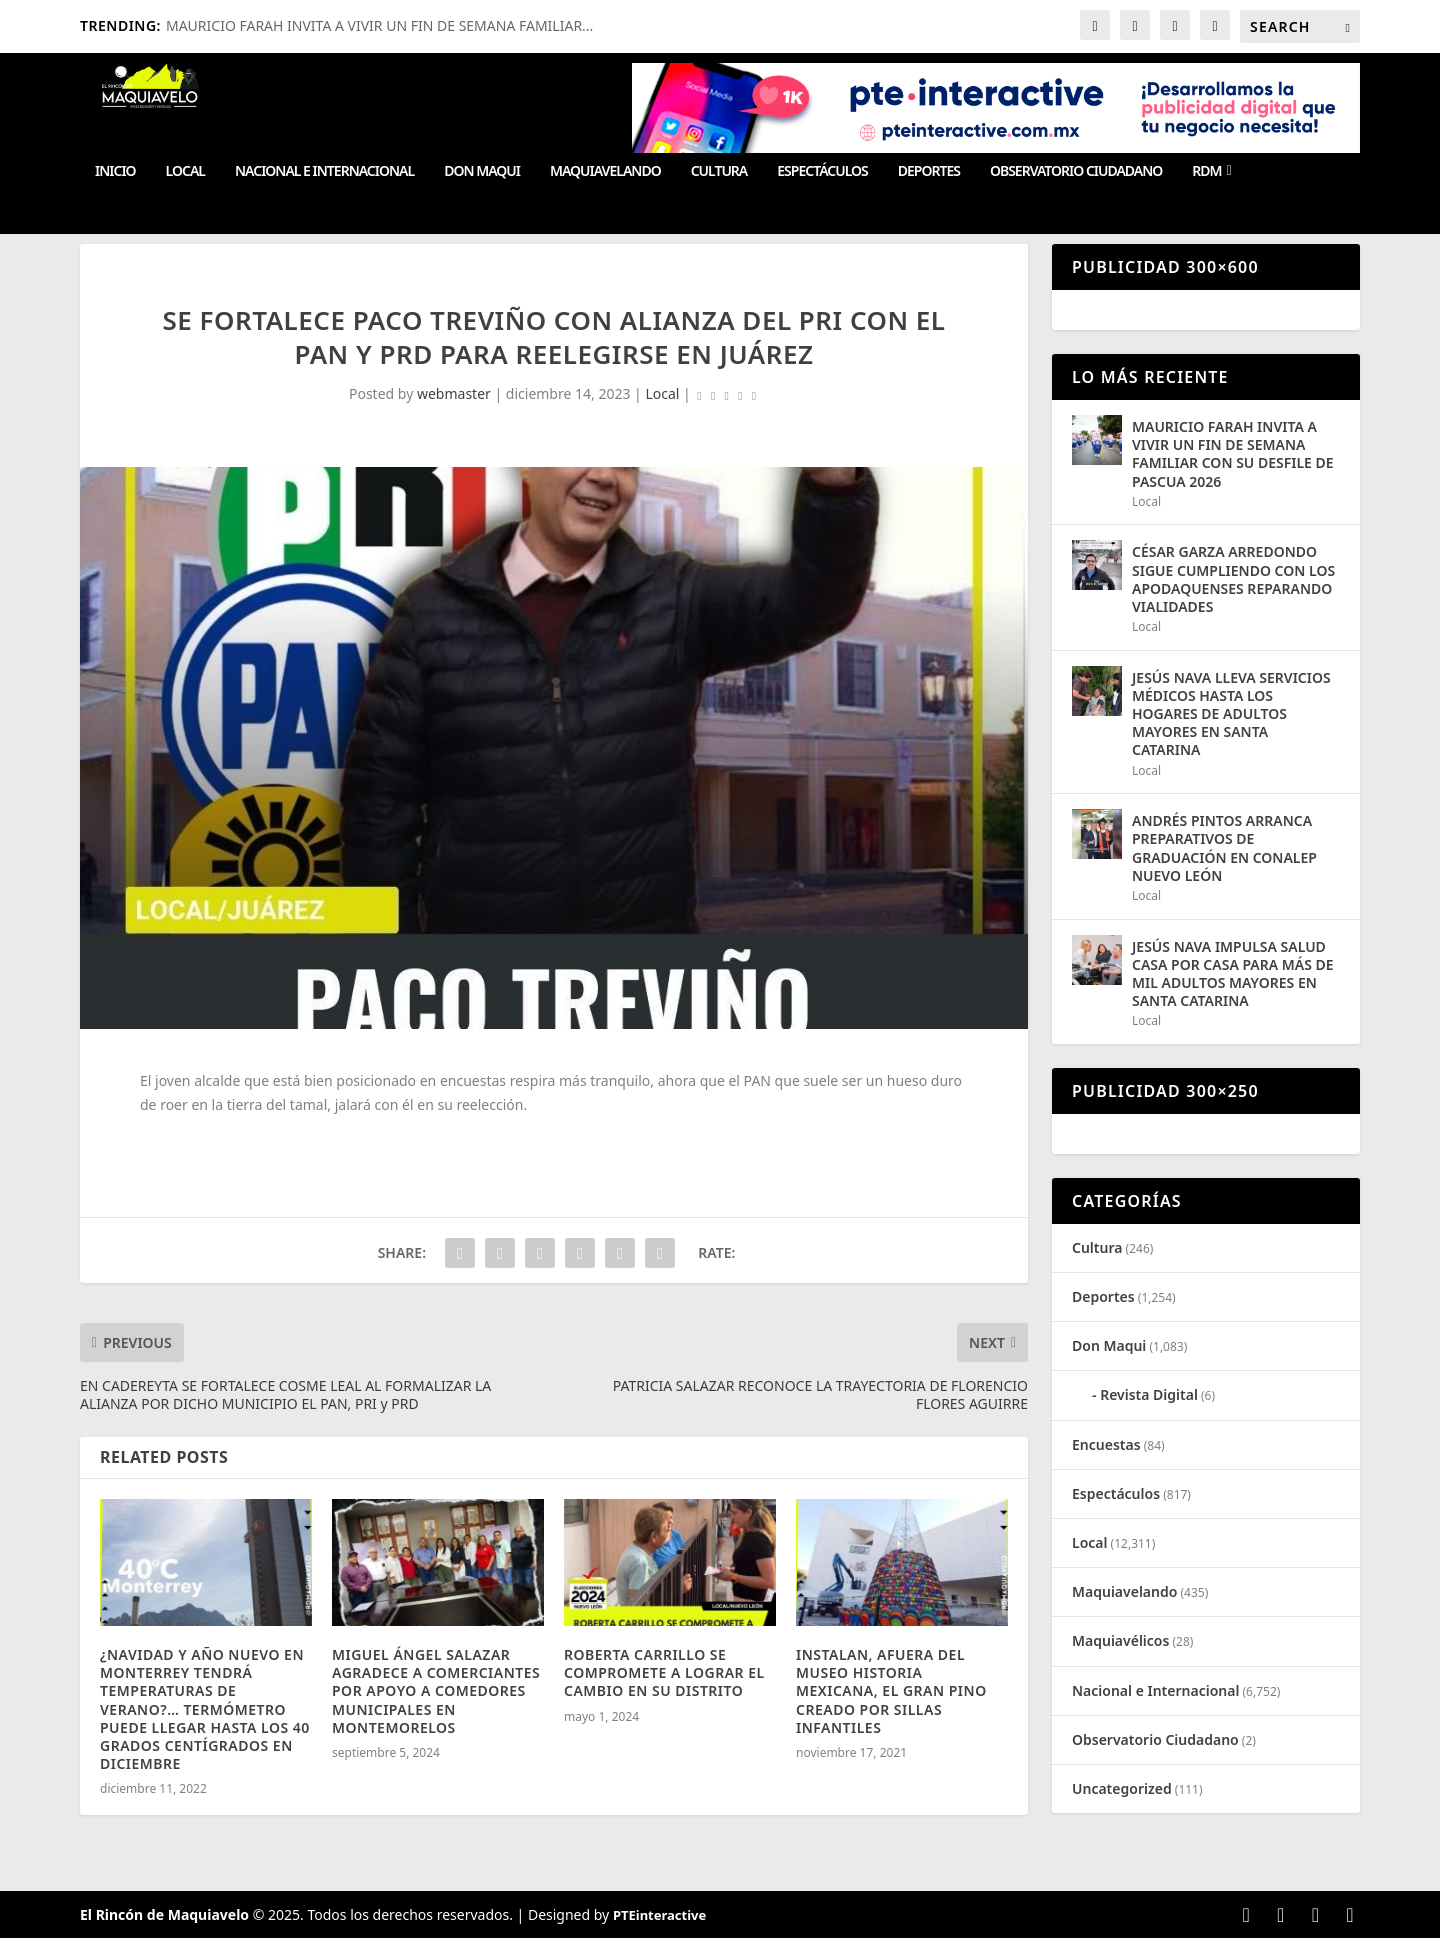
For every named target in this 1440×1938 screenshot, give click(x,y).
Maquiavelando (605, 171)
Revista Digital (1149, 1394)
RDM (1206, 171)
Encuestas (1106, 1444)
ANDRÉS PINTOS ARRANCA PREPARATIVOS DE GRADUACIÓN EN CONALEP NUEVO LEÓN (1224, 848)
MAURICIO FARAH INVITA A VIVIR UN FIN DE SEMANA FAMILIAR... (379, 25)
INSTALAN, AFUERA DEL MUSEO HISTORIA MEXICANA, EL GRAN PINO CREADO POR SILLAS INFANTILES (891, 1691)
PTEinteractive (659, 1915)
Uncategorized (1122, 1788)
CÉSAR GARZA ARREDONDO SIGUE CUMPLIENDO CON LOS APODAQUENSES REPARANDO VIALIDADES (1233, 579)
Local (185, 171)
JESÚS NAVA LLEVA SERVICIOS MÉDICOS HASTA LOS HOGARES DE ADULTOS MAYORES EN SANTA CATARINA (1231, 714)
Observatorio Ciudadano (1076, 171)
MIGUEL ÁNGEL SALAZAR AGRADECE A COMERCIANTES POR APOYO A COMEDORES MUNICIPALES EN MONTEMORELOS (436, 1691)
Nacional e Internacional (324, 171)
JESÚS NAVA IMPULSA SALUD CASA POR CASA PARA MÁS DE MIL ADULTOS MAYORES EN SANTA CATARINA (1233, 974)
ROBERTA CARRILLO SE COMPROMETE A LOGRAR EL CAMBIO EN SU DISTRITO (664, 1672)
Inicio (115, 171)
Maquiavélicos (1120, 1640)
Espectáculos (822, 171)
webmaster (454, 393)
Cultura (719, 171)
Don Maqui (482, 171)
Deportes (929, 171)
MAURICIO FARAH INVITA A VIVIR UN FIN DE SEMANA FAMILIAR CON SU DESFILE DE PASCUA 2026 (1233, 454)
